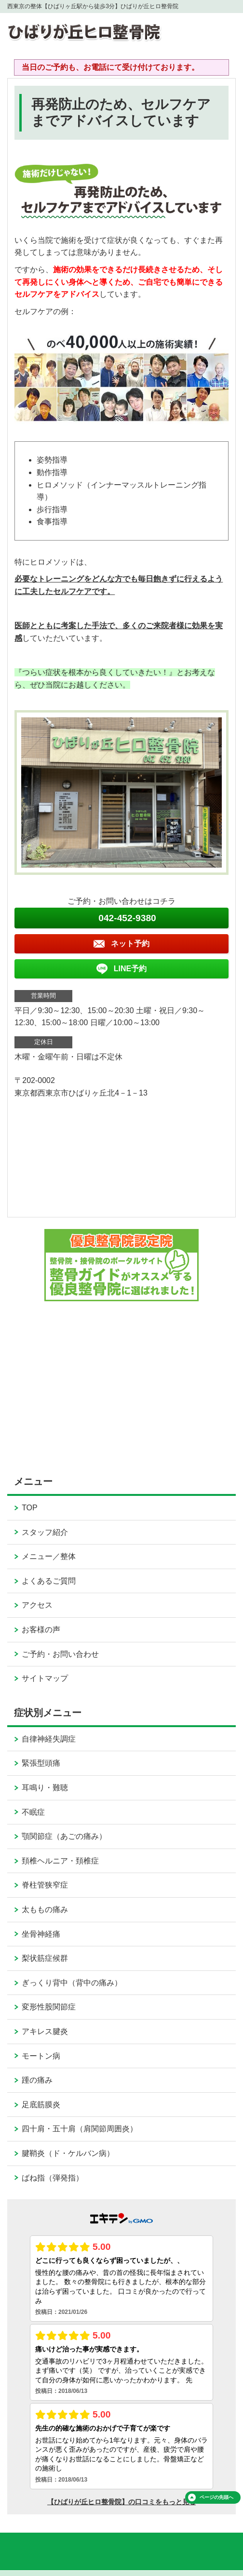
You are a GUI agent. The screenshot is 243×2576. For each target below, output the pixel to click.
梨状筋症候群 (45, 1958)
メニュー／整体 (49, 1556)
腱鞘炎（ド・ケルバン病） (68, 2153)
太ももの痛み (45, 1909)
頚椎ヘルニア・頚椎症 (60, 1861)
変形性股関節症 (49, 2007)
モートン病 (41, 2056)
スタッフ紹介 (45, 1532)
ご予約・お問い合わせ (60, 1654)
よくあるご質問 (49, 1581)
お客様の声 (41, 1629)
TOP (30, 1508)
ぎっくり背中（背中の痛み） (72, 1983)
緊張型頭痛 (41, 1763)
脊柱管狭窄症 (45, 1885)
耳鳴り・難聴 (45, 1787)
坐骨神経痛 (41, 1934)
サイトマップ (45, 1678)
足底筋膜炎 (41, 2104)
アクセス (37, 1605)
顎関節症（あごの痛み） (64, 1836)
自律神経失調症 (49, 1739)
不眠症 (33, 1812)
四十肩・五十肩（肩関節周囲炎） (79, 2129)
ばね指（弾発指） (52, 2178)
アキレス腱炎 (45, 2031)
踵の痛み (37, 2080)
